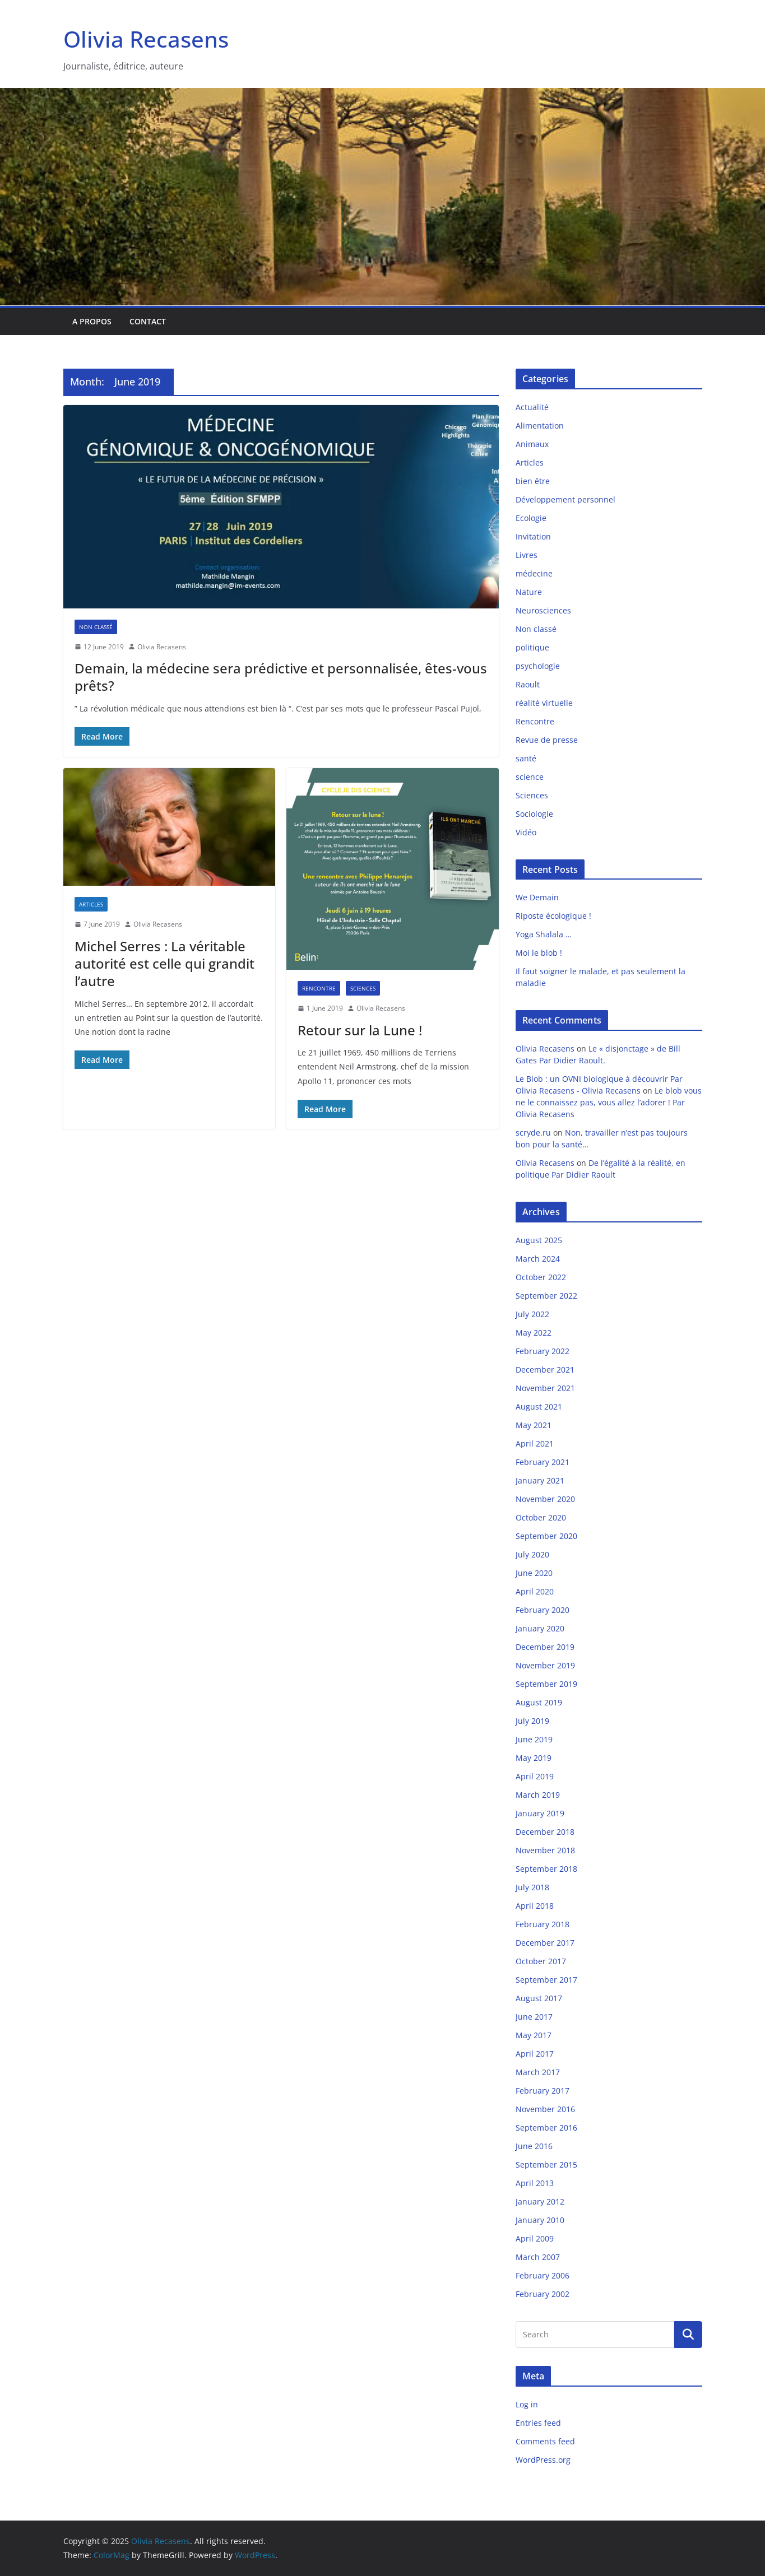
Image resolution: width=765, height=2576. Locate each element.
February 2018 (542, 1924)
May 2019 (533, 1757)
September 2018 (546, 1868)
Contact (147, 321)
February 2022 (542, 1351)
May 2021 (533, 1425)
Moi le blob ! (539, 952)
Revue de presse (547, 739)
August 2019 (539, 1702)
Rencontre (319, 988)
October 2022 (541, 1277)
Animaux (532, 444)
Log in (527, 2404)
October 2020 (541, 1517)
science (530, 776)
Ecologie (531, 518)
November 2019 (545, 1665)
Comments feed (545, 2441)
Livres (526, 555)
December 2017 (545, 1942)
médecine (534, 573)
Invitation (533, 536)
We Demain (537, 897)
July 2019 (532, 1720)
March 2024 (538, 1258)
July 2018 (532, 1887)
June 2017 (534, 2016)
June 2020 (534, 1573)
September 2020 (546, 1536)
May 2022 (533, 1332)
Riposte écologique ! (553, 915)
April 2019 (535, 1776)
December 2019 (545, 1647)
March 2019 (538, 1794)
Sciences (362, 988)
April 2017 (535, 2053)
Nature (529, 592)
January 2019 (540, 1813)
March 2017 (538, 2072)
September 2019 (546, 1683)
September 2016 (546, 2127)
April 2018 (535, 1905)
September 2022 (546, 1295)
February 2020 (542, 1610)
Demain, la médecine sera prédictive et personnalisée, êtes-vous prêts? (281, 677)
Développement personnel (565, 499)
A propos (92, 321)
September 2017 (546, 1979)
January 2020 (540, 1628)
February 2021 (542, 1462)
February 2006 (542, 2275)
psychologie (538, 666)
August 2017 (539, 1998)
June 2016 (534, 2146)
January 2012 (540, 2201)
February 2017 (542, 2090)
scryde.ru (533, 1132)
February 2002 (542, 2294)
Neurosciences (543, 610)
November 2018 (545, 1850)
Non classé (96, 627)
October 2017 (541, 1961)
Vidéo (526, 832)
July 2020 (532, 1554)
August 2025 (539, 1240)
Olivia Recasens (146, 39)
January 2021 (540, 1480)
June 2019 (534, 1739)
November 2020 (545, 1499)
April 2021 (535, 1443)
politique (532, 647)
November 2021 (545, 1388)
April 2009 (535, 2238)
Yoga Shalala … (544, 934)
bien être (533, 481)
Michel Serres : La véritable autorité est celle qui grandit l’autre (164, 963)
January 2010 (540, 2220)
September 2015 (546, 2164)
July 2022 (532, 1314)
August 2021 (539, 1406)
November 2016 (545, 2109)
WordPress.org (543, 2459)
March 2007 (538, 2257)
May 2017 (533, 2035)
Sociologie (534, 813)
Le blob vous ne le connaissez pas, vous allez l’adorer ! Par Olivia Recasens (609, 1102)
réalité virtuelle (544, 703)
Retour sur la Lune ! (360, 1030)
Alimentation (540, 425)
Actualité (532, 407)
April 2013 (535, 2183)
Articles (91, 904)
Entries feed (538, 2422)
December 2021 (545, 1369)
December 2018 (545, 1831)
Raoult (528, 684)
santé (526, 758)
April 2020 (535, 1591)
